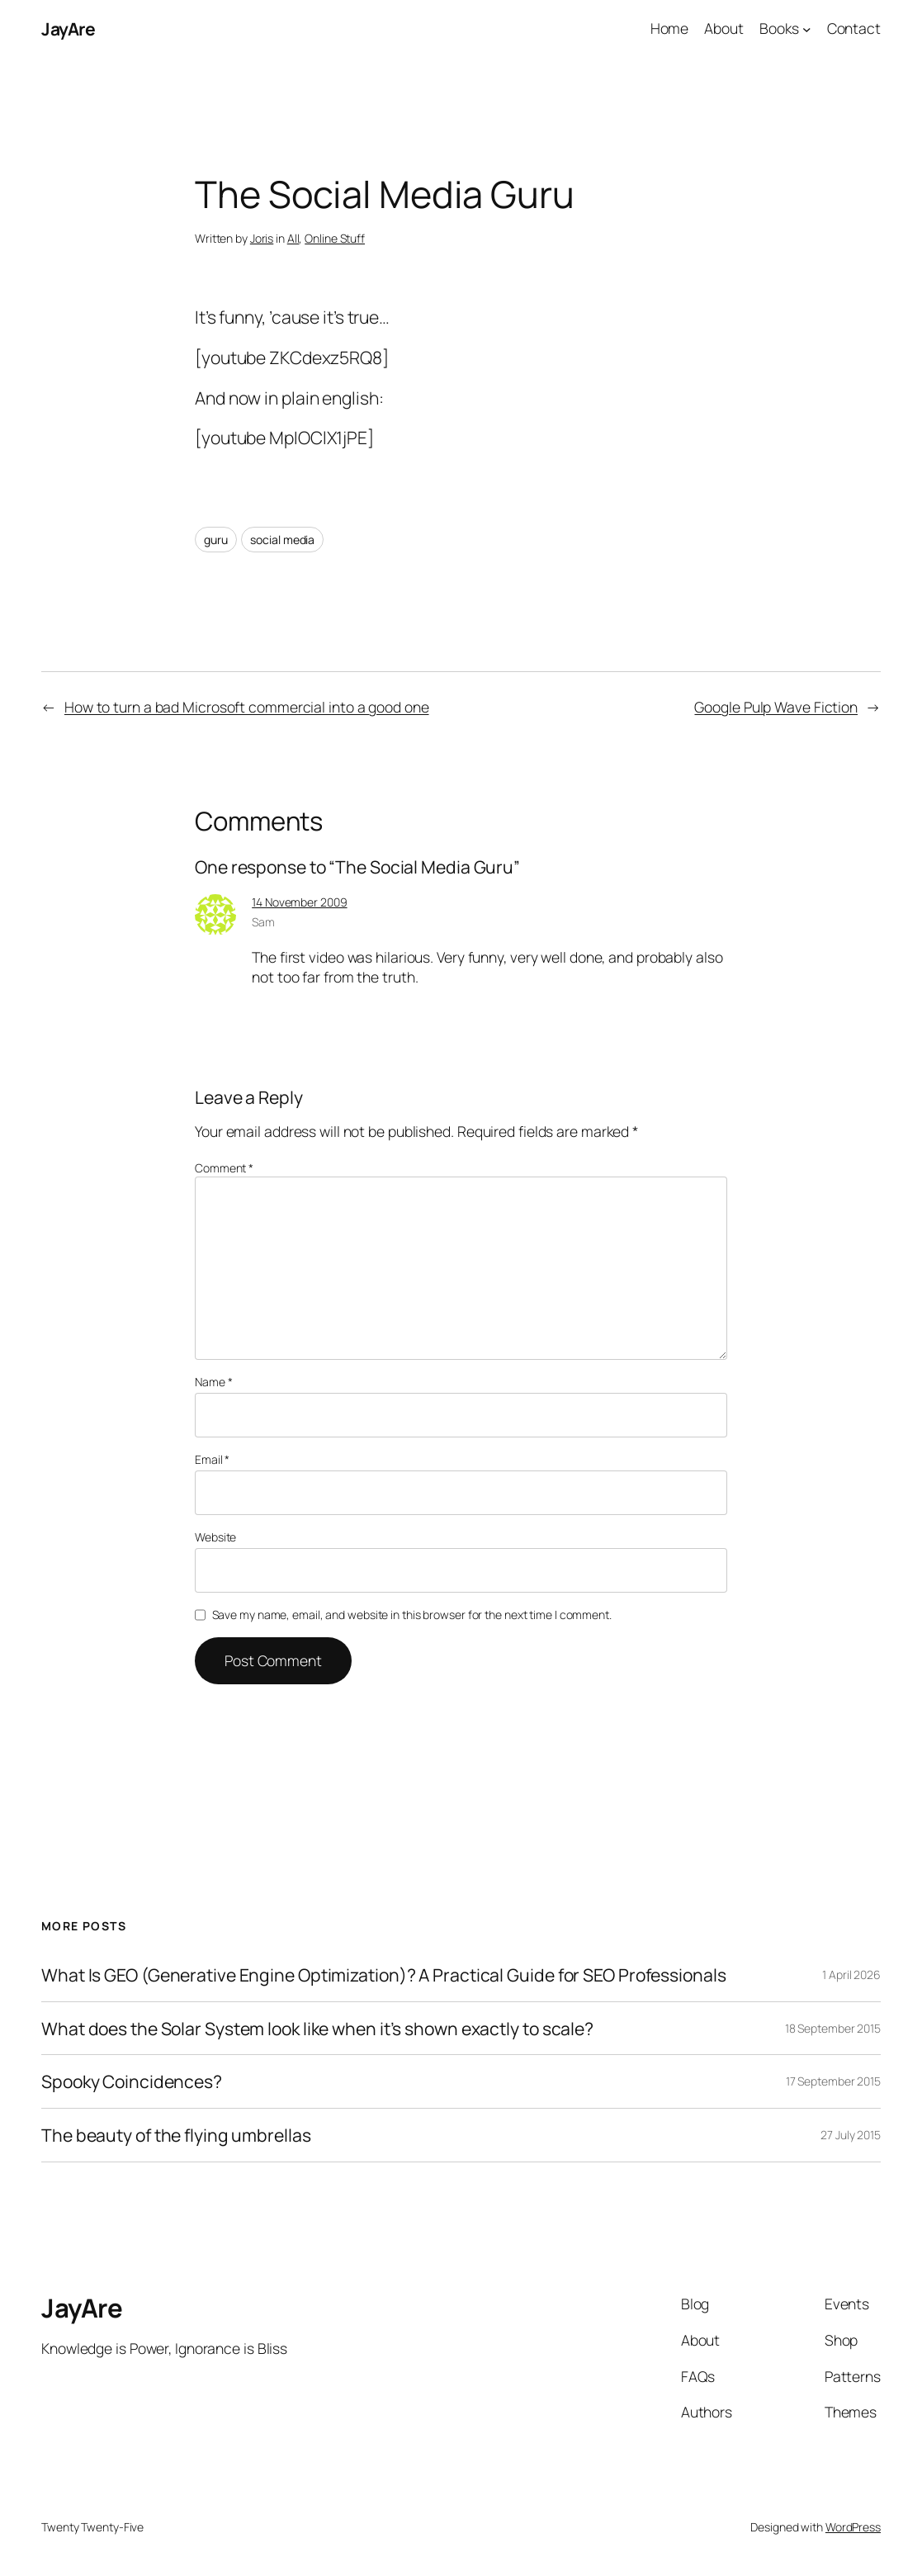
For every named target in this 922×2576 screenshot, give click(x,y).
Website (215, 1537)
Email (212, 1459)
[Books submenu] (806, 29)
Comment (224, 1168)
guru (216, 539)
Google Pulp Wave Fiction (776, 707)
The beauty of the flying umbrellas (176, 2135)
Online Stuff (335, 238)
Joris (262, 238)
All (293, 238)
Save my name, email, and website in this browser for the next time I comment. (412, 1614)
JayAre (68, 28)
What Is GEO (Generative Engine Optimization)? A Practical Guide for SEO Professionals (383, 1975)
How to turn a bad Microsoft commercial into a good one (246, 707)
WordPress (853, 2527)
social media (282, 539)
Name (213, 1382)
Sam (263, 922)
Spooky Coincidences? (131, 2081)
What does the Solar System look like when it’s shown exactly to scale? (317, 2029)
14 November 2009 (299, 902)
